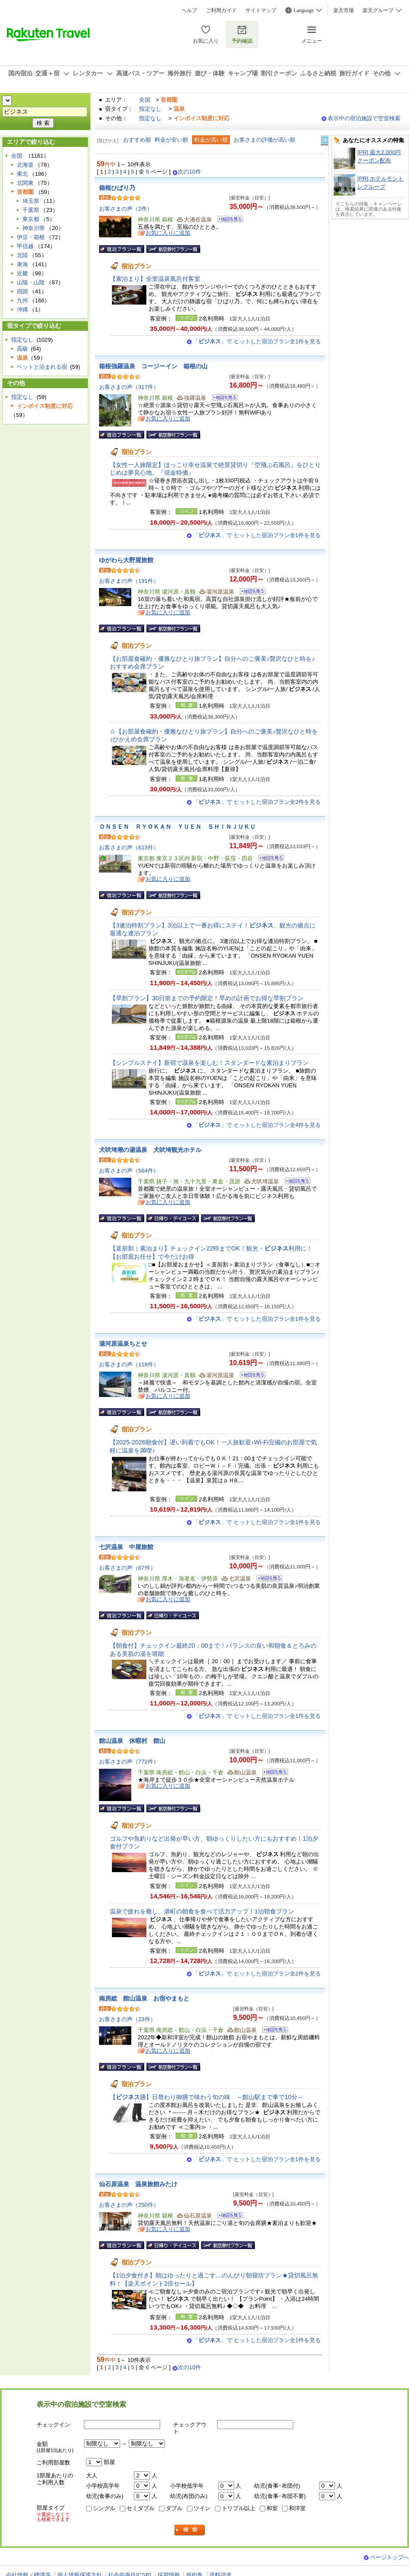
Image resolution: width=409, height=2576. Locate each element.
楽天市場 (343, 10)
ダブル (174, 2508)
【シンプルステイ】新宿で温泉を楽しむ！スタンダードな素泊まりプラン (209, 1062)
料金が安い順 (171, 140)
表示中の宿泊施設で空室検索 (364, 118)
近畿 (22, 273)
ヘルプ (189, 10)
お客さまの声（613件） (129, 847)
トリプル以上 (238, 2508)
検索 (189, 2530)
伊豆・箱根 (31, 237)
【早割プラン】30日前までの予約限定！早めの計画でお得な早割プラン (207, 998)
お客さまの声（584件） (129, 1170)
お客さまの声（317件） (129, 387)
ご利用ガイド (221, 10)
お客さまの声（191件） (129, 581)
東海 (22, 264)
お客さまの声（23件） (127, 2019)
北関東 (25, 183)
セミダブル (141, 2508)
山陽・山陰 (31, 282)
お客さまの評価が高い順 (264, 140)
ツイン (202, 2508)
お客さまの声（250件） (129, 2205)
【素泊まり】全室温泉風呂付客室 (155, 278)
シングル (104, 2508)
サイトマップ (260, 10)
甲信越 (25, 246)
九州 (22, 300)
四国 (22, 291)
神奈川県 (33, 228)
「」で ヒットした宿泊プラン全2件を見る (257, 802)
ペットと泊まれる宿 (42, 367)
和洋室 (297, 2508)
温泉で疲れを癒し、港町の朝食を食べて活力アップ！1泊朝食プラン (202, 1911)
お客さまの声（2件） (125, 208)
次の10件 (189, 172)
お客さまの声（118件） (129, 1364)
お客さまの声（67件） (127, 1568)
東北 (22, 174)
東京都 (30, 219)
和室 (272, 2508)
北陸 (22, 255)
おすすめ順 (137, 140)
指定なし (150, 109)
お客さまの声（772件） (129, 1761)
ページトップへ (389, 2557)
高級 (22, 348)
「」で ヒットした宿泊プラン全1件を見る (257, 341)
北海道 (25, 165)
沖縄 (22, 309)
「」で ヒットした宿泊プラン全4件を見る (257, 1125)
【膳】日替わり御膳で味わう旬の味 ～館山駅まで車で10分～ (207, 2097)
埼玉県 (30, 201)
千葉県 (30, 210)
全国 (144, 99)
